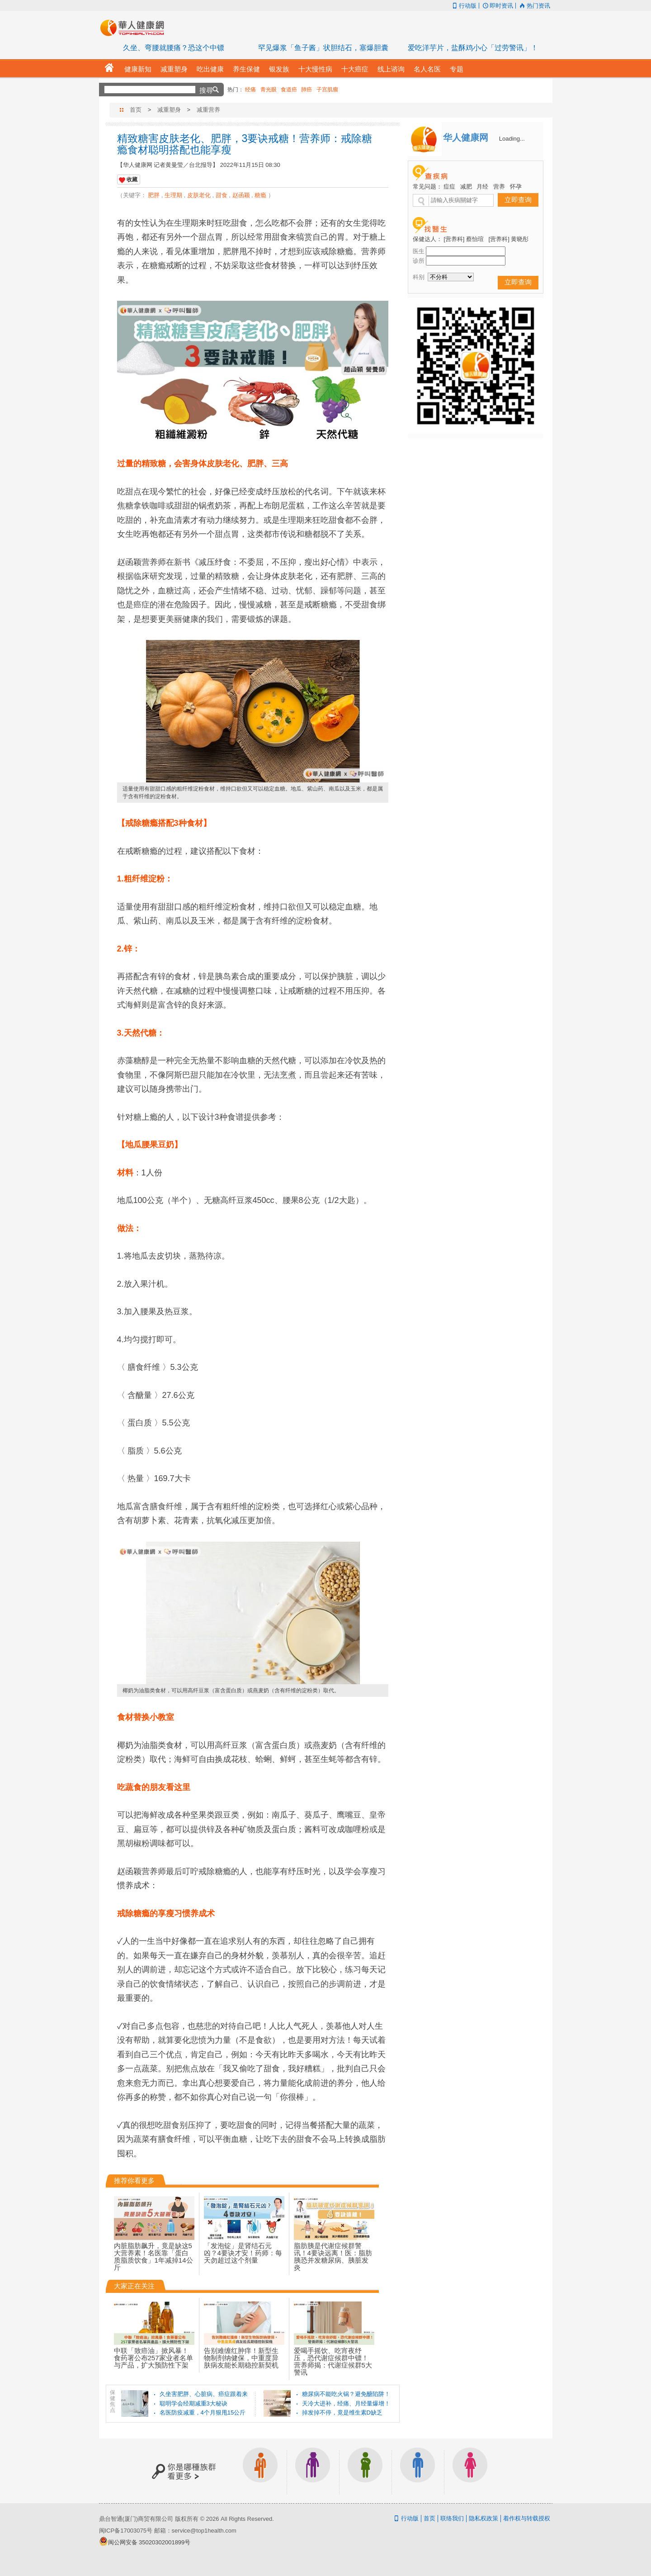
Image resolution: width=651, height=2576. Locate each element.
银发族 (312, 2471)
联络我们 (452, 2518)
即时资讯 (497, 5)
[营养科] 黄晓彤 (509, 239)
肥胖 (154, 195)
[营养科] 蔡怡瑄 (463, 239)
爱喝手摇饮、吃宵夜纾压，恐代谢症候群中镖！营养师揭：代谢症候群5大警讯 (334, 2348)
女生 (470, 2471)
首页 (136, 109)
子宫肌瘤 (327, 89)
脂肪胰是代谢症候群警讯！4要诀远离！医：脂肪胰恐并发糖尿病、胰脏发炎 (334, 2243)
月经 (482, 186)
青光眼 (268, 89)
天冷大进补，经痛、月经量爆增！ (346, 2403)
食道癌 (289, 89)
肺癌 (306, 89)
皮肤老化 (199, 195)
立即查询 (518, 200)
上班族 (260, 2471)
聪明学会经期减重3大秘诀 (193, 2403)
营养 (499, 186)
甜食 (221, 195)
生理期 (173, 195)
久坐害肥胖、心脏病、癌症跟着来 (204, 2394)
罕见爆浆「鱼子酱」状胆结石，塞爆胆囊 (323, 48)
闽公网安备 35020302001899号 (149, 2542)
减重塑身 (169, 109)
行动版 (463, 5)
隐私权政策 (483, 2518)
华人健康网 (135, 28)
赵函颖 (241, 195)
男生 (417, 2471)
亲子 (365, 2471)
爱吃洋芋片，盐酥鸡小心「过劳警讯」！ (473, 48)
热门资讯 (534, 5)
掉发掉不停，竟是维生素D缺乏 (342, 2412)
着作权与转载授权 (526, 2518)
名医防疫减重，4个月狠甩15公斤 (203, 2412)
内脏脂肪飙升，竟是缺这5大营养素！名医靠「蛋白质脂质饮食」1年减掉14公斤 (154, 2243)
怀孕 (516, 186)
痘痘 (449, 186)
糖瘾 (260, 195)
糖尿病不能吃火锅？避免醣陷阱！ (346, 2394)
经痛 (250, 89)
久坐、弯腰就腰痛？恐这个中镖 (173, 48)
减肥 (466, 186)
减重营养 (208, 109)
